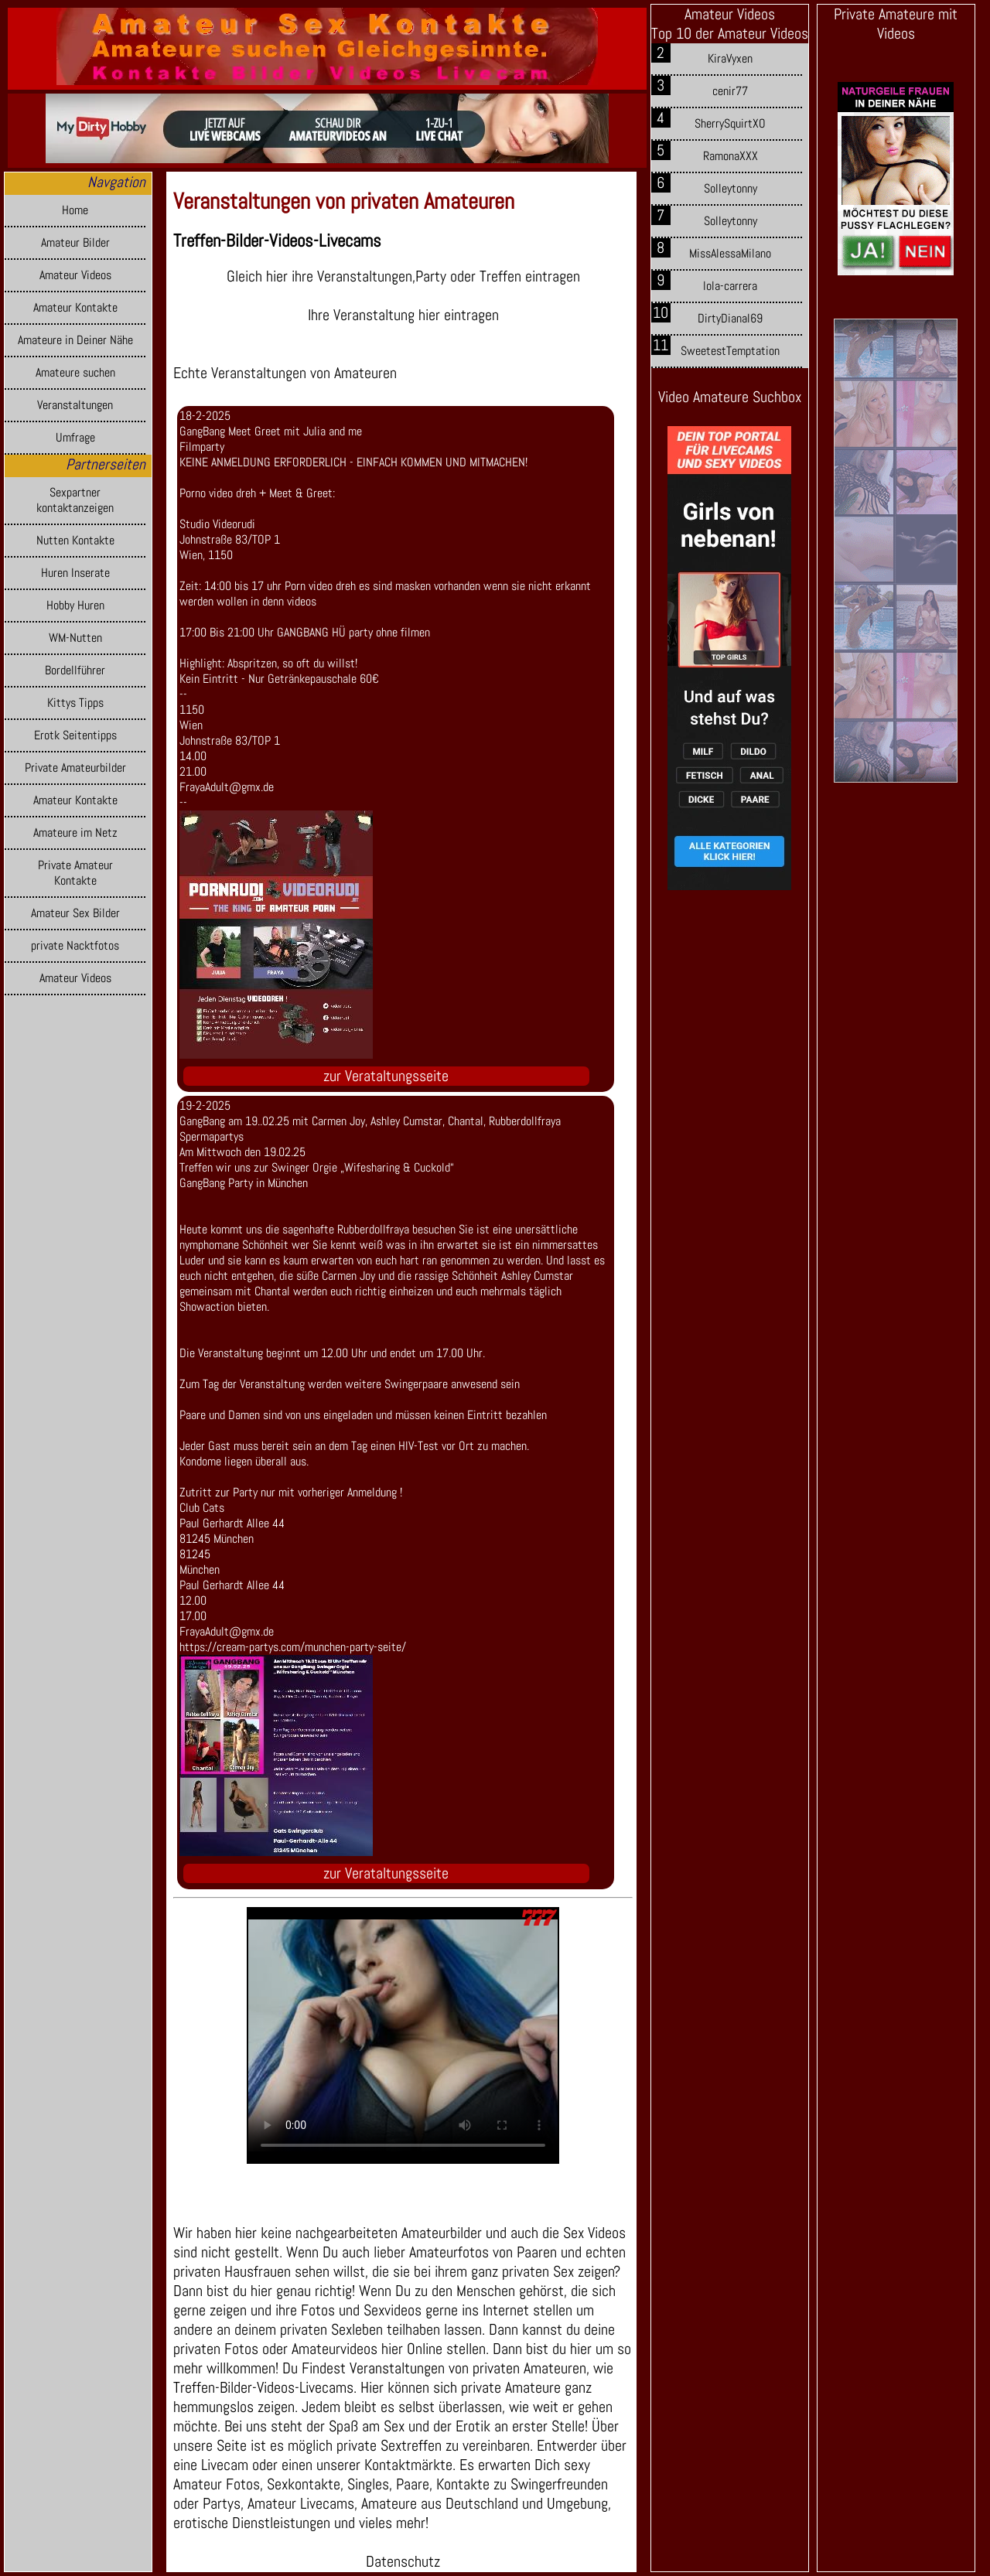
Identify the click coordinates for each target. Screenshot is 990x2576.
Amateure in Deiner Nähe (75, 340)
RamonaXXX (730, 156)
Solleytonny (730, 188)
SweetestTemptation (730, 351)
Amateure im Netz (75, 833)
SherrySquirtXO (730, 123)
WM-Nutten (75, 638)
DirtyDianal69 (730, 318)
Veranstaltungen (75, 405)
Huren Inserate (75, 573)
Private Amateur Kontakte (75, 873)
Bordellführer (75, 670)
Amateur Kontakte (75, 308)
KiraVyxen (730, 59)
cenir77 (730, 91)
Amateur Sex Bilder (75, 913)
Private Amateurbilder (75, 768)
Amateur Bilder (75, 243)
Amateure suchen (75, 372)
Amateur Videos (75, 275)
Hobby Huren (75, 605)
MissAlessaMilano (730, 253)
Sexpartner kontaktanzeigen (75, 500)
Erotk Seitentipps (75, 735)
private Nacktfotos (75, 946)
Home (75, 210)
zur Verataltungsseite (386, 1076)
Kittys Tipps (75, 703)
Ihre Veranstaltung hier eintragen (403, 315)
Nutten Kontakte (75, 540)
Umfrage (75, 437)
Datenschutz (403, 2561)
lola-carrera (730, 286)
